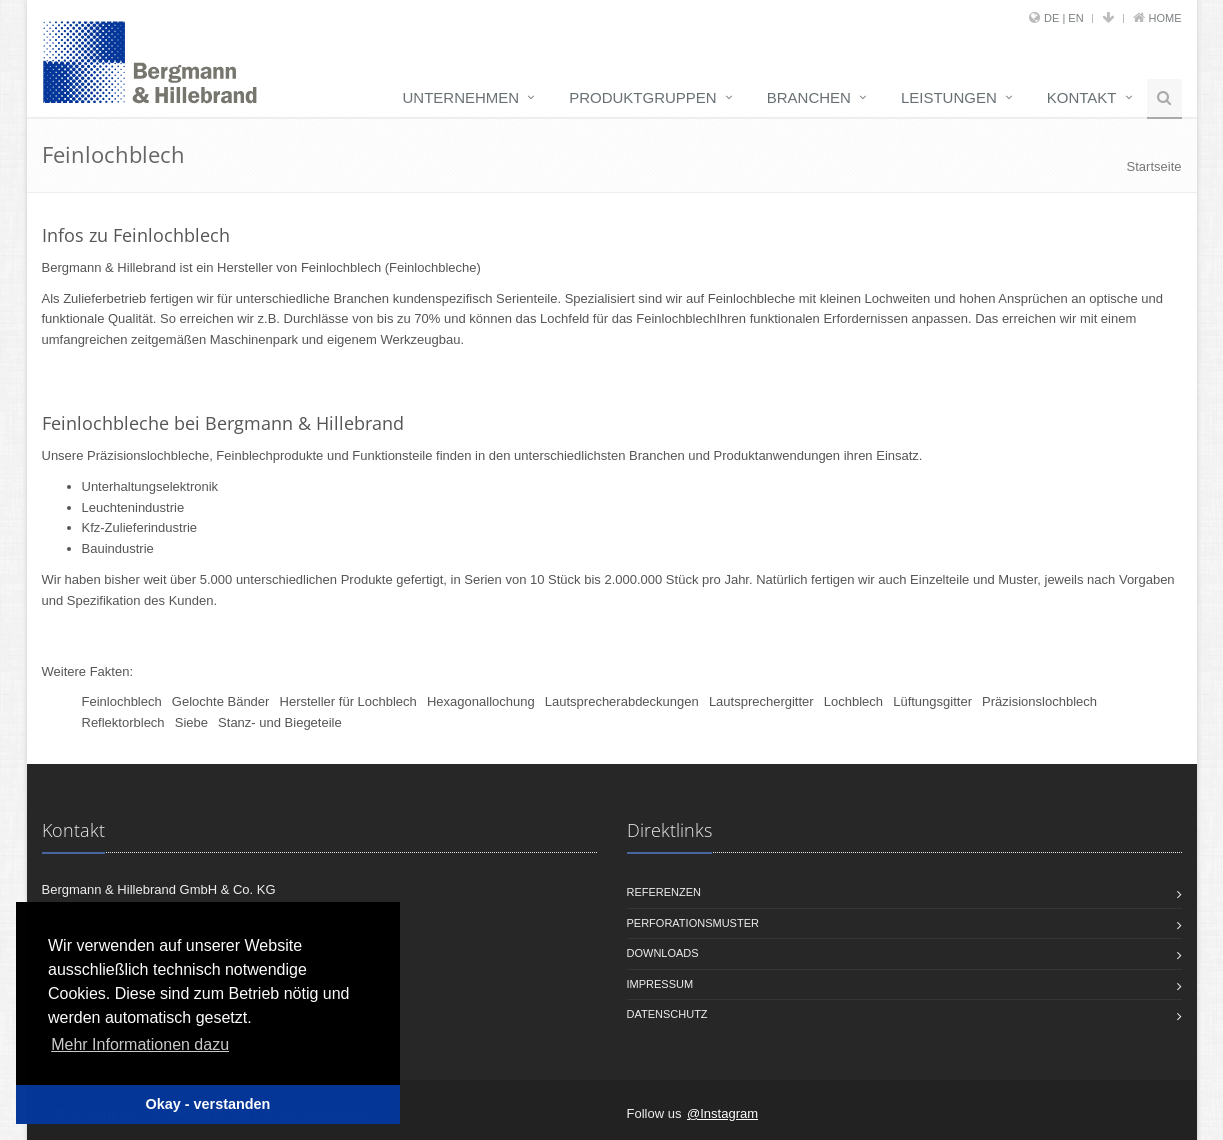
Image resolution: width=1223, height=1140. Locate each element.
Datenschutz (667, 1014)
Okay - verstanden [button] (208, 1104)
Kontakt (1082, 97)
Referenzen (664, 892)
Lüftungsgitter (932, 701)
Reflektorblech (123, 722)
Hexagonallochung (481, 701)
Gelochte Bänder (221, 701)
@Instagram (722, 1113)
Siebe (191, 722)
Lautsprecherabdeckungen (622, 701)
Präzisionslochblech (1039, 701)
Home (1165, 18)
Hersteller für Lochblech (348, 701)
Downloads (663, 953)
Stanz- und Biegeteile (280, 722)
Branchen (809, 97)
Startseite (1154, 166)
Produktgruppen (643, 97)
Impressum (660, 984)
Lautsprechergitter (761, 701)
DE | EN (1064, 18)
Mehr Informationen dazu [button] (140, 1044)
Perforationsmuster (693, 923)
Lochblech (853, 701)
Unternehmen (461, 97)
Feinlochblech (122, 701)
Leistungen (949, 97)
